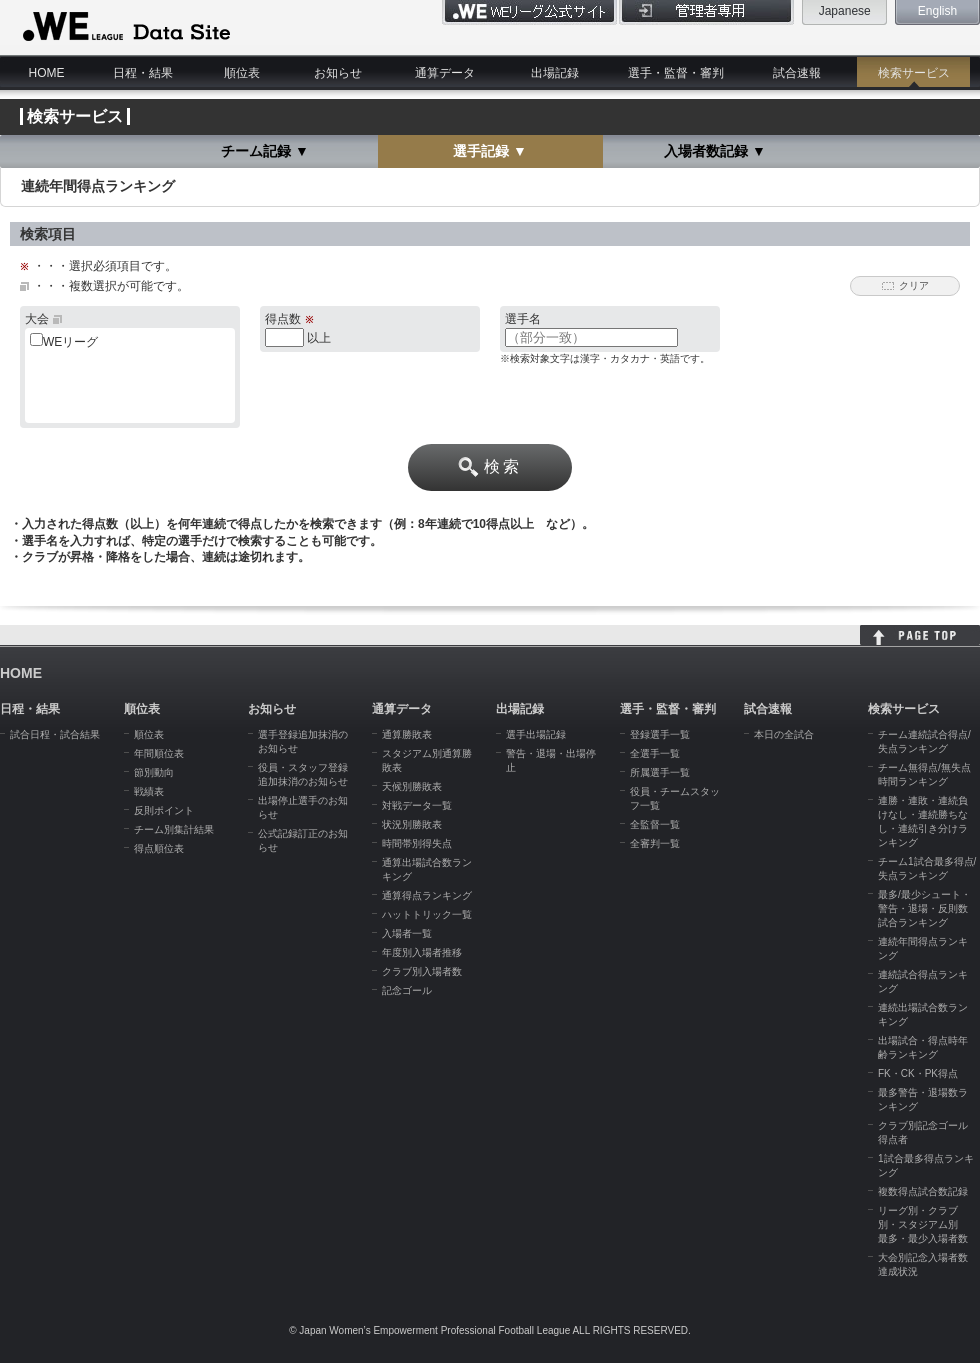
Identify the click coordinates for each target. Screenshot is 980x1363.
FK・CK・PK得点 (918, 1073)
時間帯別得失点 (417, 843)
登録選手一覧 (660, 734)
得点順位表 (159, 848)
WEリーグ (70, 342)
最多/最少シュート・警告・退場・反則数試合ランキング (924, 908)
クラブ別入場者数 (422, 971)
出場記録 (555, 73)
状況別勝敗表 (412, 824)
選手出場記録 (536, 734)
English (937, 11)
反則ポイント (164, 810)
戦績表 (149, 791)
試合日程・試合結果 (55, 734)
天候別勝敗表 (412, 786)
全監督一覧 (655, 824)
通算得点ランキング (427, 895)
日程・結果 (143, 73)
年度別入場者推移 (422, 952)
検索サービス (914, 73)
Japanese (845, 11)
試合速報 (797, 73)
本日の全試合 (784, 734)
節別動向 (154, 772)
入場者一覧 (407, 933)
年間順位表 (159, 753)
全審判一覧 (655, 843)
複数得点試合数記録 (923, 1191)
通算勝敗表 (407, 734)
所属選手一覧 (660, 772)
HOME (47, 73)
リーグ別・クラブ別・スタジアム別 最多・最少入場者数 (923, 1224)
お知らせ (338, 73)
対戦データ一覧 (417, 805)
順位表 (242, 73)
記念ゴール (407, 990)
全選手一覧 (655, 753)
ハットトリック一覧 (427, 914)
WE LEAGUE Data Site (124, 27)
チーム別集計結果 (174, 829)
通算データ (445, 73)
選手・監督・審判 (676, 73)
